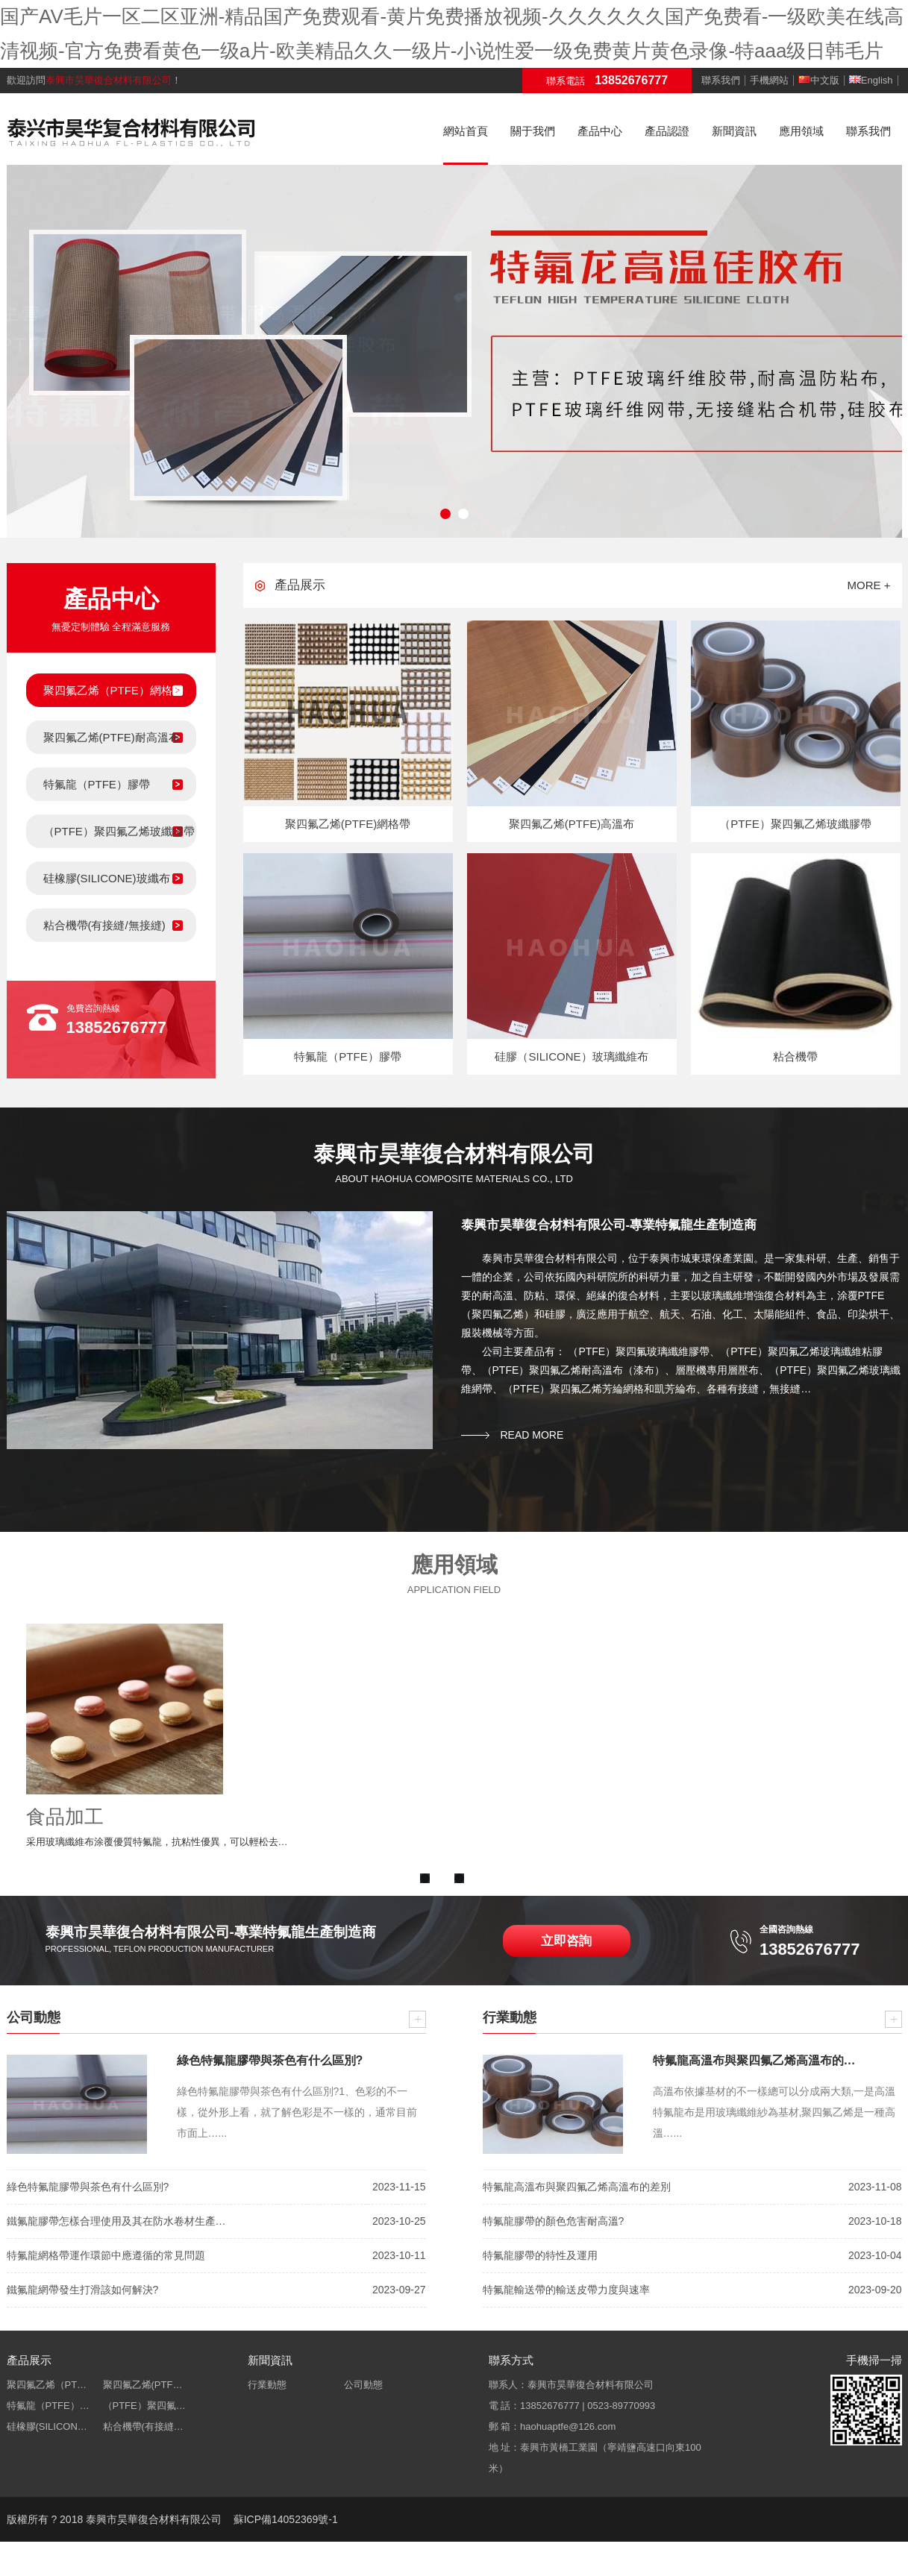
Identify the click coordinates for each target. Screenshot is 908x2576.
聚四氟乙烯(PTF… (143, 2384)
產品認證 (667, 131)
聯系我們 (720, 80)
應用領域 (801, 131)
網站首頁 (465, 131)
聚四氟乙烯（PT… (47, 2384)
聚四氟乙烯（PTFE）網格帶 (113, 690)
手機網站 (769, 80)
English (871, 80)
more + (869, 585)
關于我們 (532, 131)
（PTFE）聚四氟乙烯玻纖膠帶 (119, 831)
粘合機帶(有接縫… (143, 2426)
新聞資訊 (734, 131)
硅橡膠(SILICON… (47, 2426)
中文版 (818, 80)
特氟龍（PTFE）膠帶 (96, 784)
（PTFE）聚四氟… (144, 2405)
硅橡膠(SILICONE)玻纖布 (106, 878)
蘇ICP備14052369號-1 (286, 2519)
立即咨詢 (566, 1941)
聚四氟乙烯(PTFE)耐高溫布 (111, 737)
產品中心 (599, 131)
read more (532, 1435)
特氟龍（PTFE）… (48, 2405)
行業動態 (267, 2384)
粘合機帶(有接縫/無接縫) (104, 925)
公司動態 (363, 2384)
